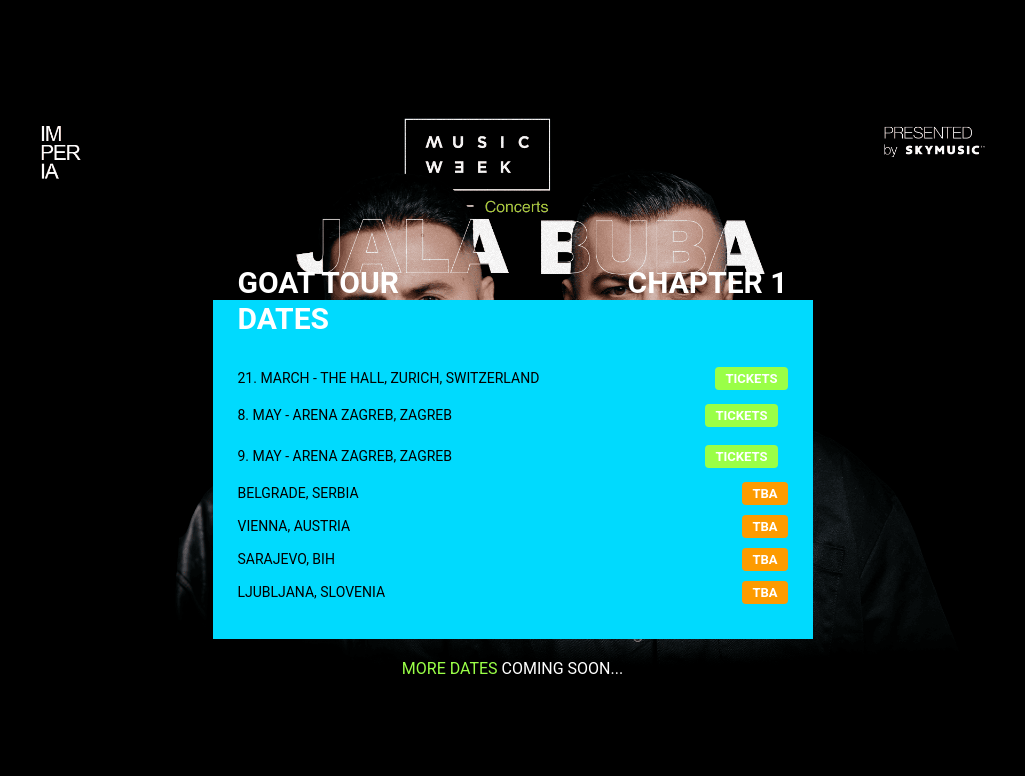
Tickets (751, 378)
